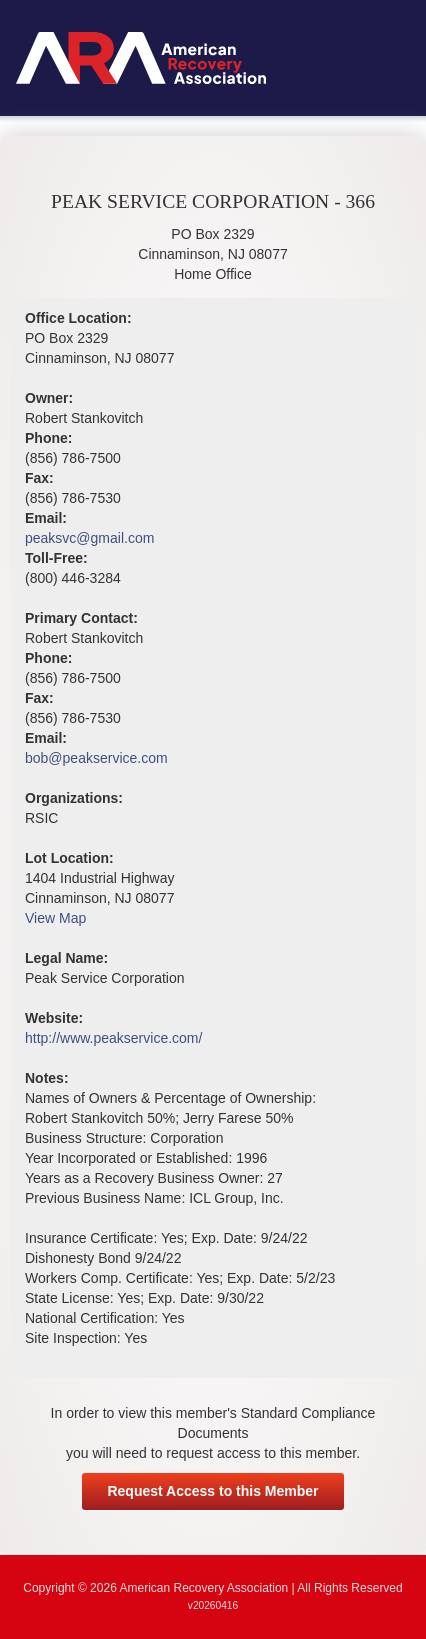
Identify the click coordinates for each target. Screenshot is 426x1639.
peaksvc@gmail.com (89, 538)
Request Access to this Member (212, 1491)
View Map (55, 918)
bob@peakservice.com (96, 758)
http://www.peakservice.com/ (113, 1038)
